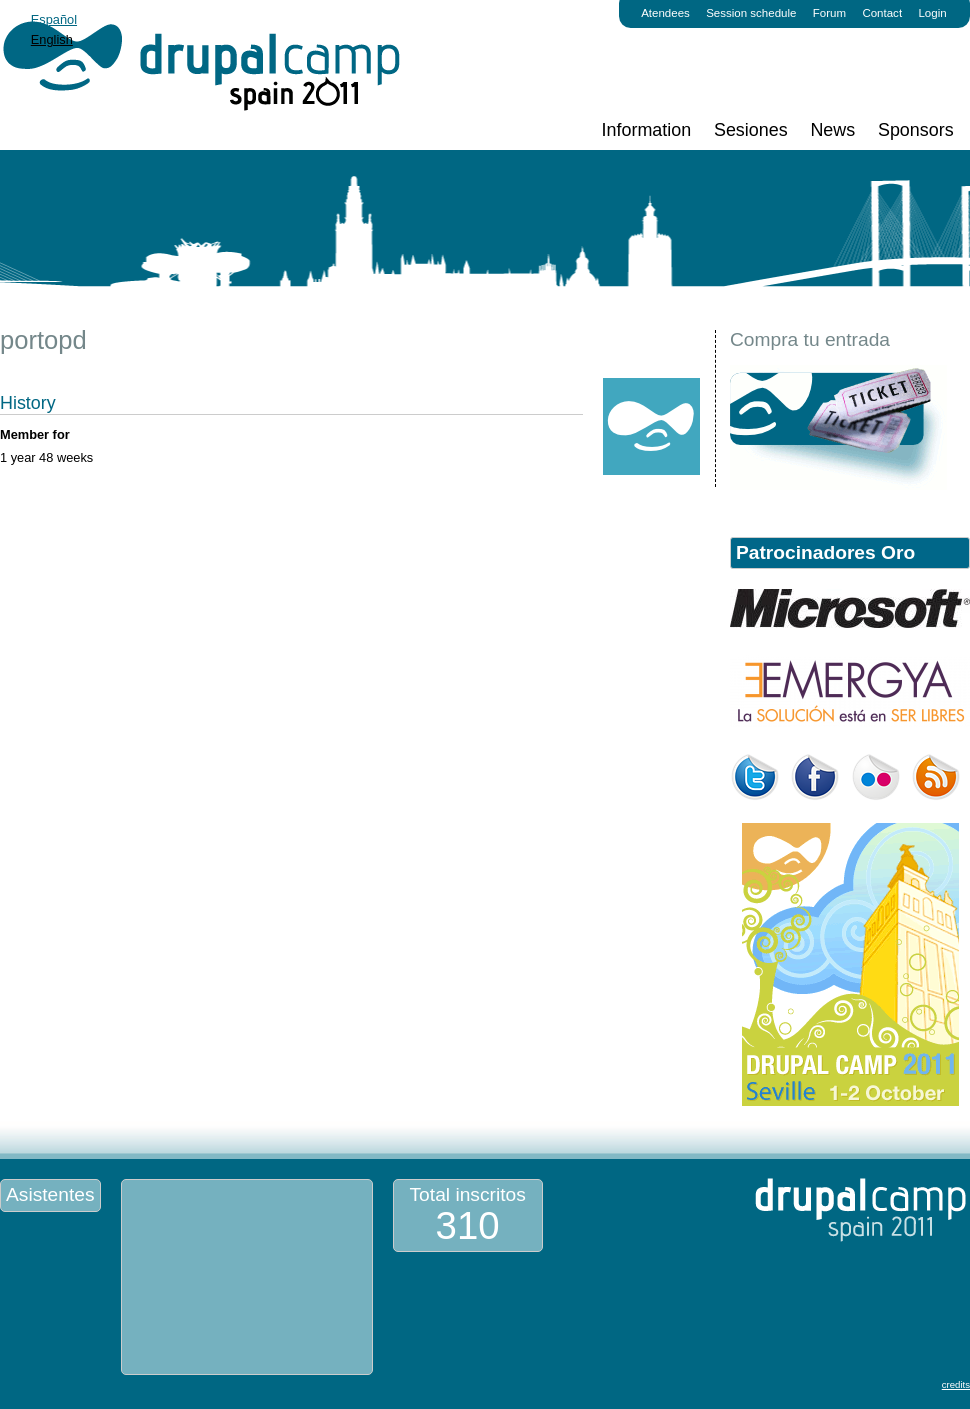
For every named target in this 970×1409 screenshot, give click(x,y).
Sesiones (751, 130)
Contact (882, 13)
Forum (829, 13)
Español (54, 19)
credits (956, 1384)
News (832, 130)
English (52, 39)
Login (932, 13)
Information (647, 130)
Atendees (665, 13)
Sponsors (916, 130)
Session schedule (751, 13)
